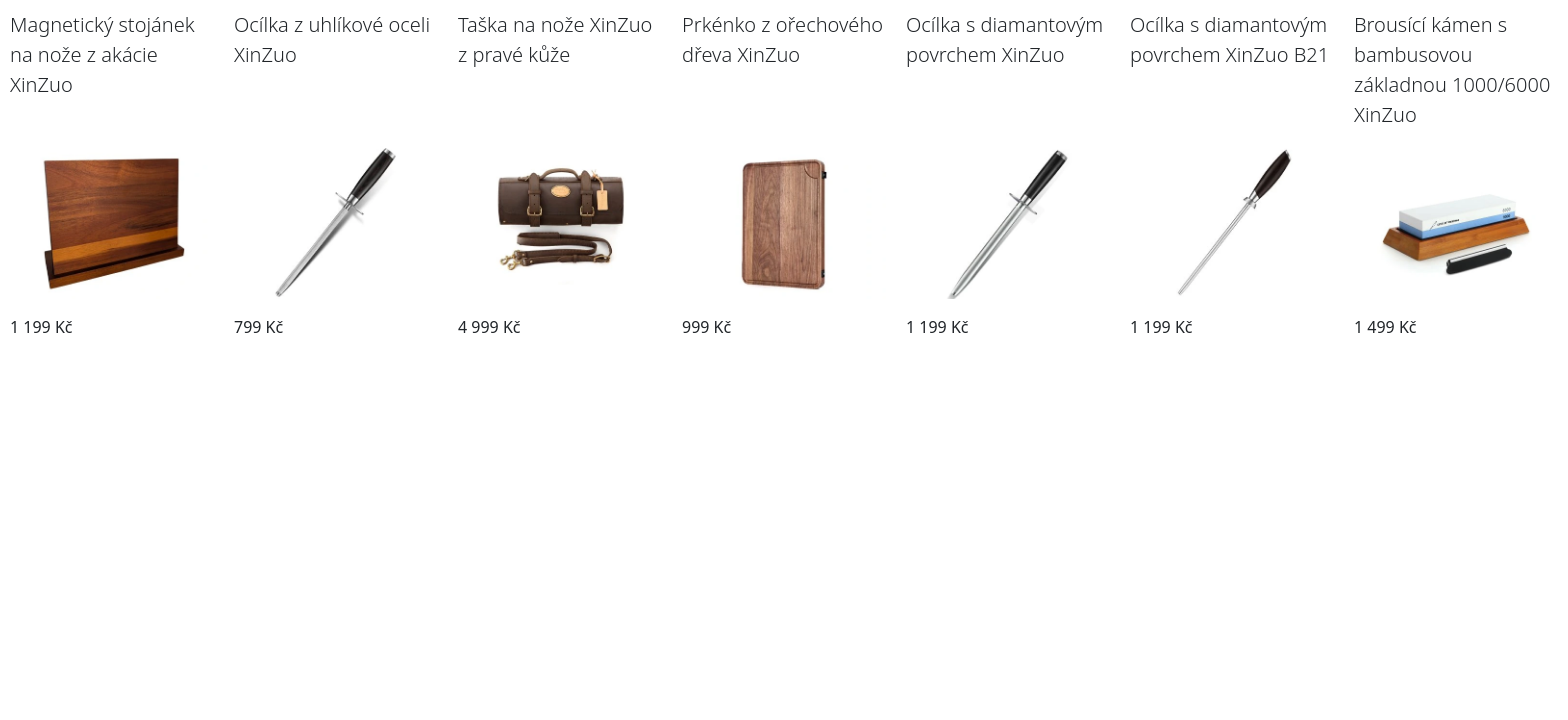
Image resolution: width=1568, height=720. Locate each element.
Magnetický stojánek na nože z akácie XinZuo (102, 54)
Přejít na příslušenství (112, 358)
